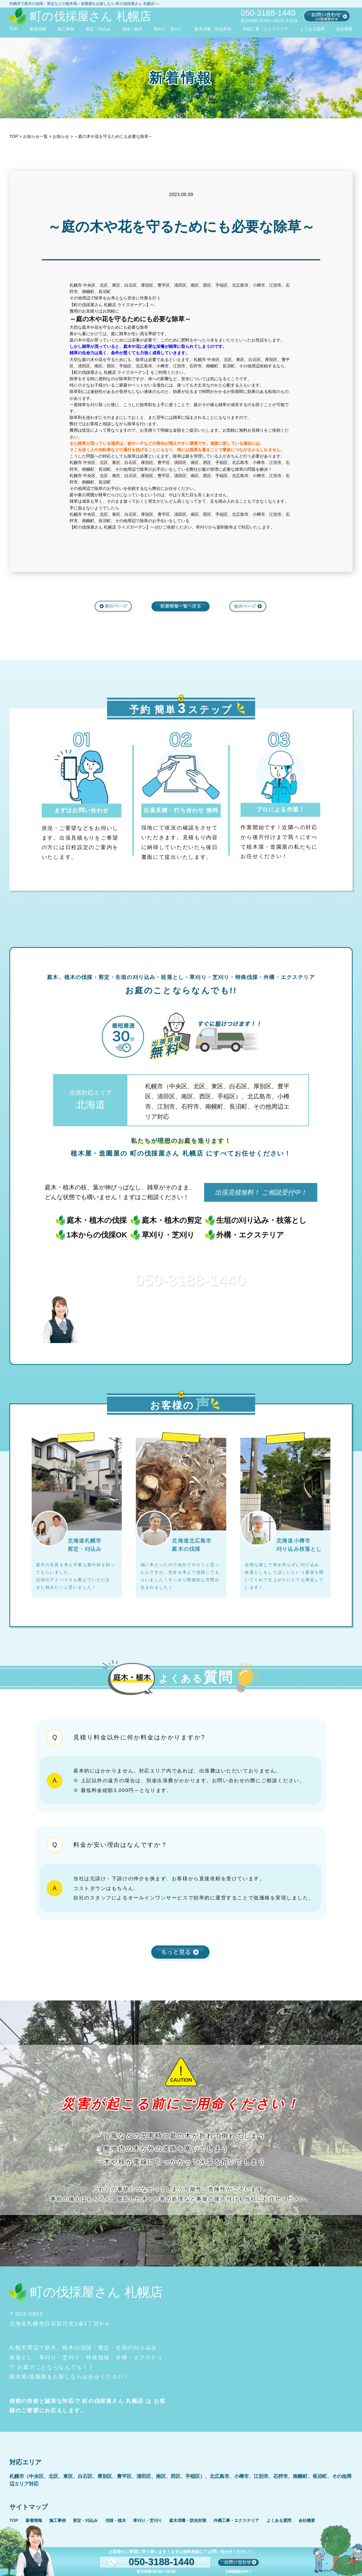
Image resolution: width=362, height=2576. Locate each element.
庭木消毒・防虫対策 (213, 29)
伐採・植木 (132, 29)
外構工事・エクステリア (265, 29)
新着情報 (38, 29)
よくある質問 (312, 29)
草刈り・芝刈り (168, 29)
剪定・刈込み (98, 29)
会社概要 (344, 29)
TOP (13, 29)
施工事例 (66, 29)
